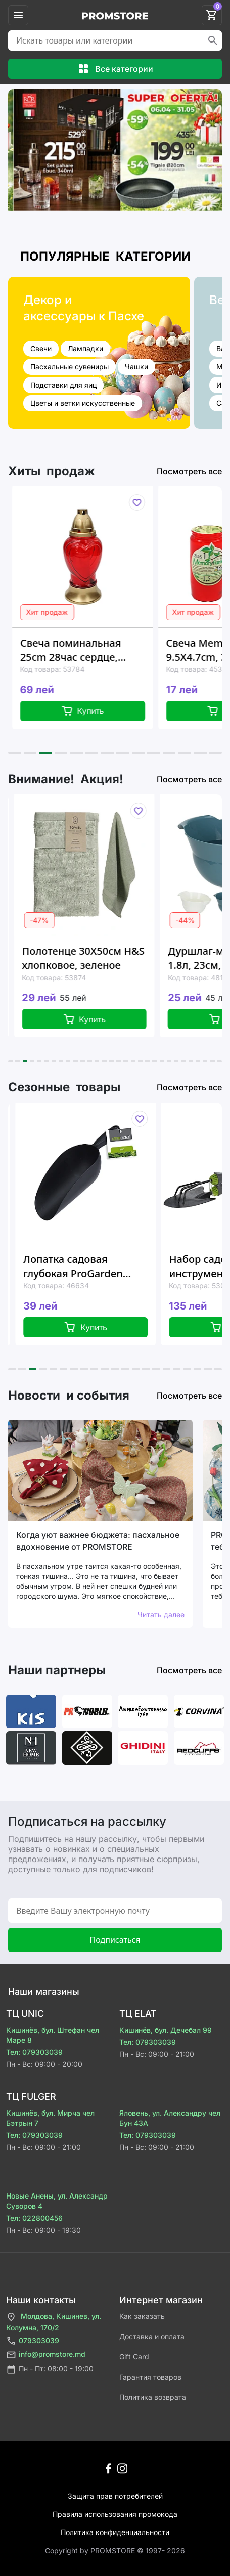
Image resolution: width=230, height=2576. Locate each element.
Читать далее (161, 1614)
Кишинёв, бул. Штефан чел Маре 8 (52, 2034)
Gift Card (134, 2356)
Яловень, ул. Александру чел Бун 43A (169, 2117)
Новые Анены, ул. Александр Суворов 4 (57, 2200)
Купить (91, 711)
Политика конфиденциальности (115, 2532)
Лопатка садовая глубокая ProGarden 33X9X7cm (84, 1266)
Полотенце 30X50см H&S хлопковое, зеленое (93, 958)
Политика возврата (152, 2397)
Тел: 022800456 (34, 2218)
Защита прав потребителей (115, 2495)
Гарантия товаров (150, 2377)
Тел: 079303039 (34, 2052)
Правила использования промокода (115, 2514)
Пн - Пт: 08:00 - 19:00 (50, 2369)
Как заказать (142, 2316)
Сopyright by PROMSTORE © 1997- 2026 (115, 2550)
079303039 (32, 2341)
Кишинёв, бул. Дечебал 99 (165, 2029)
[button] (14, 753)
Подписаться (114, 1940)
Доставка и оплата (152, 2336)
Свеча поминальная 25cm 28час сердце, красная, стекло (79, 650)
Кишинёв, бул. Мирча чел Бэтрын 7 (50, 2117)
